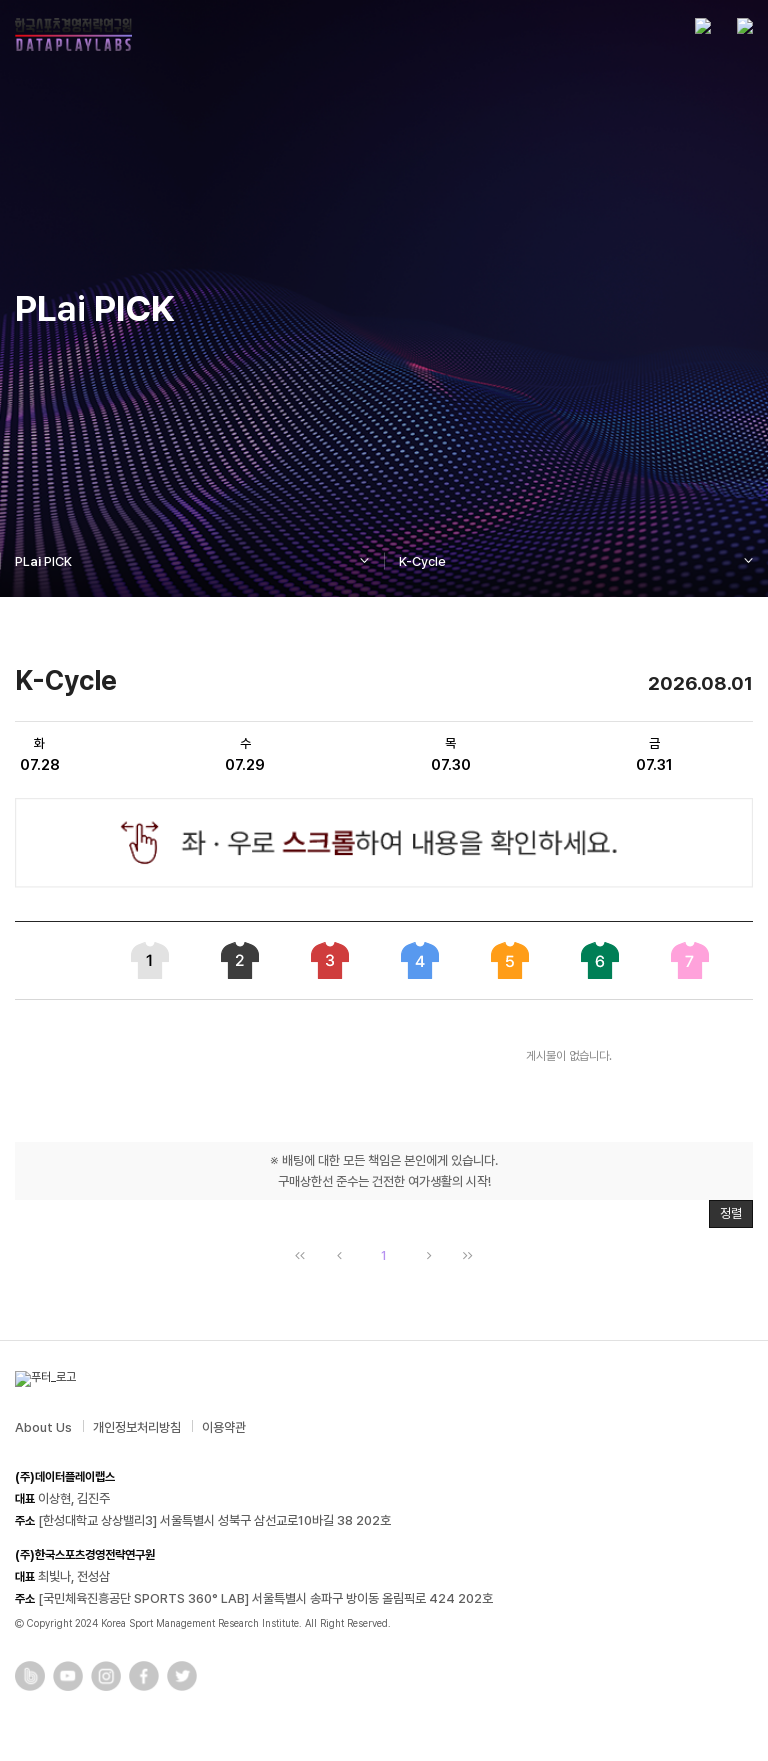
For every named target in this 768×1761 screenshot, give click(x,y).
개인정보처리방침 (137, 1427)
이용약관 (224, 1427)
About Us (43, 1427)
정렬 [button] (731, 1213)
